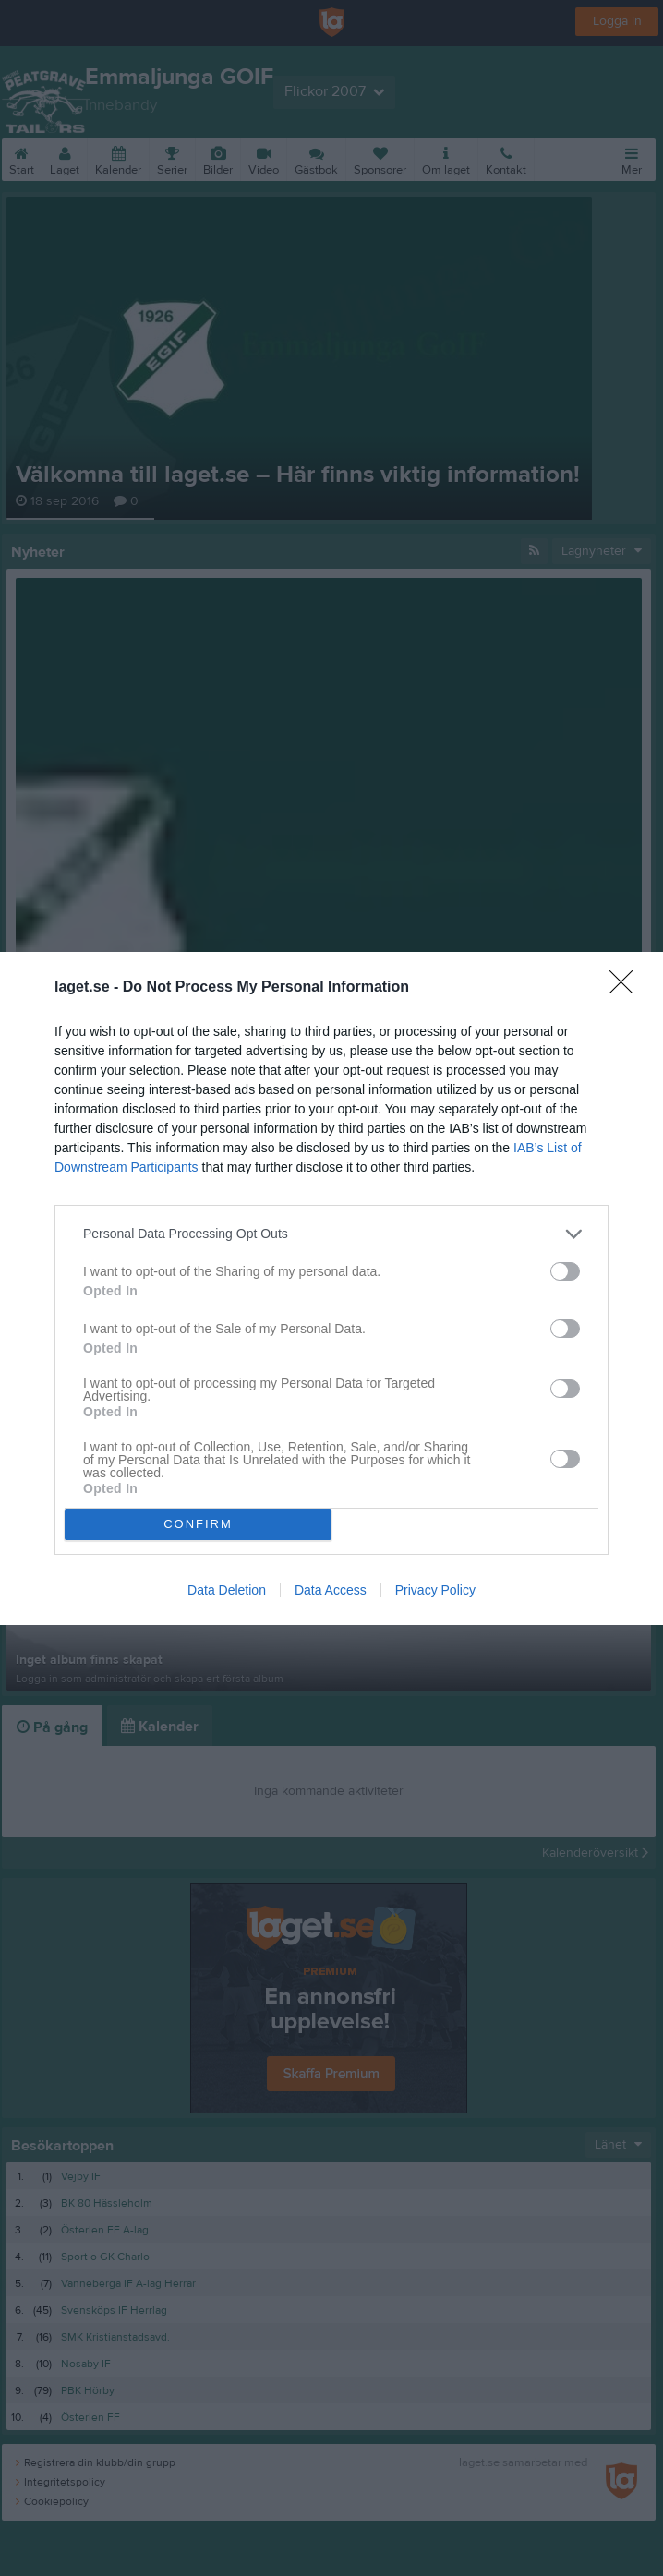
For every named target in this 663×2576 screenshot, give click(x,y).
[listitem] (331, 1234)
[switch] (565, 1271)
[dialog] (331, 1288)
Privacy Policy (435, 1590)
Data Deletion (226, 1590)
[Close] (627, 987)
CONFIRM (198, 1523)
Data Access (331, 1590)
